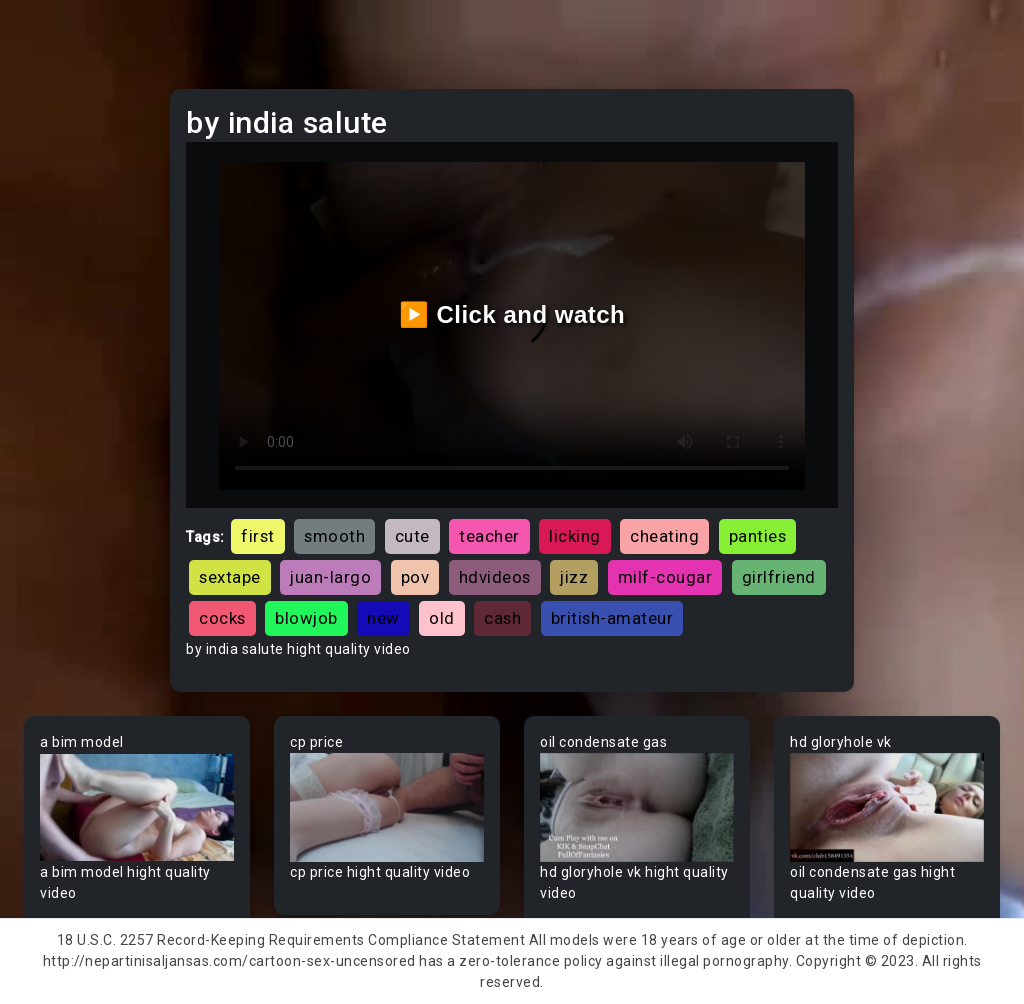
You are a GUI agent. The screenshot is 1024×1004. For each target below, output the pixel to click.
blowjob (306, 618)
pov (415, 577)
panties (758, 536)
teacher (489, 536)
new (383, 618)
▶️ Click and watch (512, 314)
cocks (222, 618)
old (442, 618)
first (258, 536)
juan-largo (330, 577)
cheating (664, 536)
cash (502, 618)
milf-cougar (665, 577)
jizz (574, 577)
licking (575, 536)
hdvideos (495, 577)
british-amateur (612, 618)
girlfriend (779, 577)
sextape (230, 577)
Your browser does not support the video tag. (137, 807)
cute (412, 536)
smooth (334, 536)
